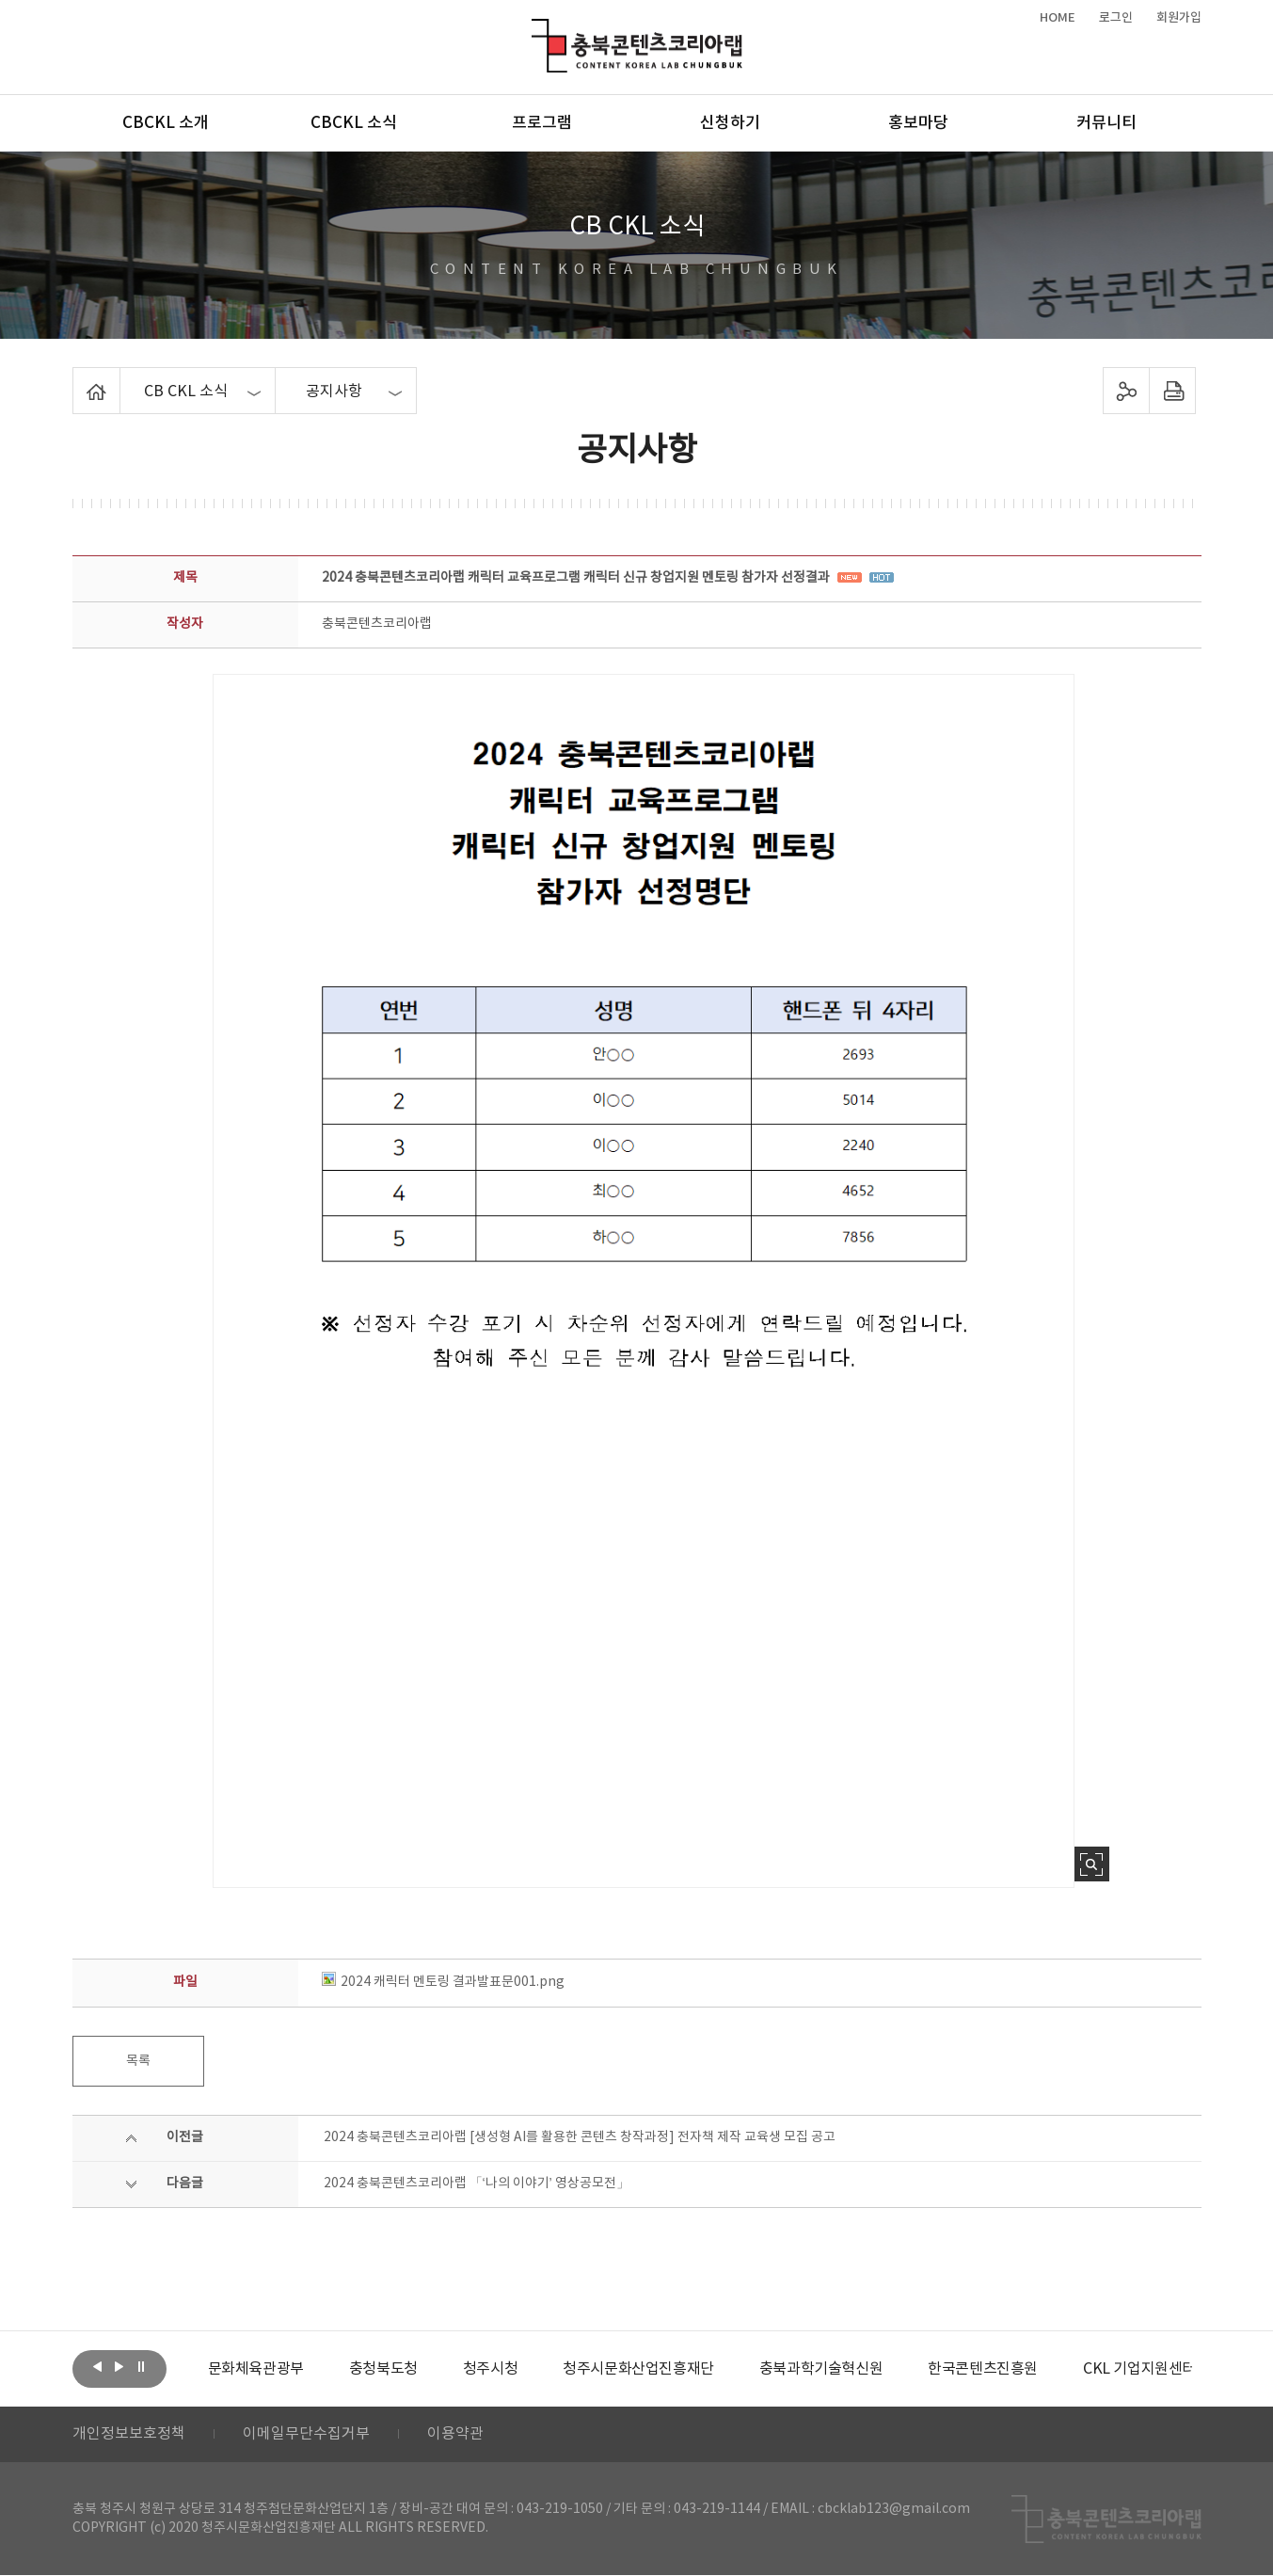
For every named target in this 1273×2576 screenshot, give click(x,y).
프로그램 (542, 123)
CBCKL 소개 (165, 123)
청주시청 (490, 2368)
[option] (255, 2369)
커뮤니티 (1106, 123)
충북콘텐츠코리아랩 (536, 29)
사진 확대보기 (1092, 1864)
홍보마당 (918, 123)
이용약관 (455, 2434)
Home (77, 378)
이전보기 (97, 2367)
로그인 (1116, 17)
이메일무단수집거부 (306, 2434)
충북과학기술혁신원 (821, 2368)
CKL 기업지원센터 (1139, 2368)
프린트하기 (1172, 390)
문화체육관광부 (256, 2368)
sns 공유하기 (1126, 390)
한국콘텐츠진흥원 (983, 2368)
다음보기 (119, 2367)
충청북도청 (383, 2368)
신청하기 (730, 123)
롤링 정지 (141, 2367)
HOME (1057, 17)
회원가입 (1178, 17)
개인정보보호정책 (128, 2434)
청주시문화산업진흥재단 (638, 2368)
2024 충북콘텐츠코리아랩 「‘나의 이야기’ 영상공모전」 (476, 2183)
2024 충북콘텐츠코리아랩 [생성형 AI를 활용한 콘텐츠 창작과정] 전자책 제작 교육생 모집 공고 (579, 2137)
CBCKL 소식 (353, 123)
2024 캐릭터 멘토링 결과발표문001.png (443, 1982)
